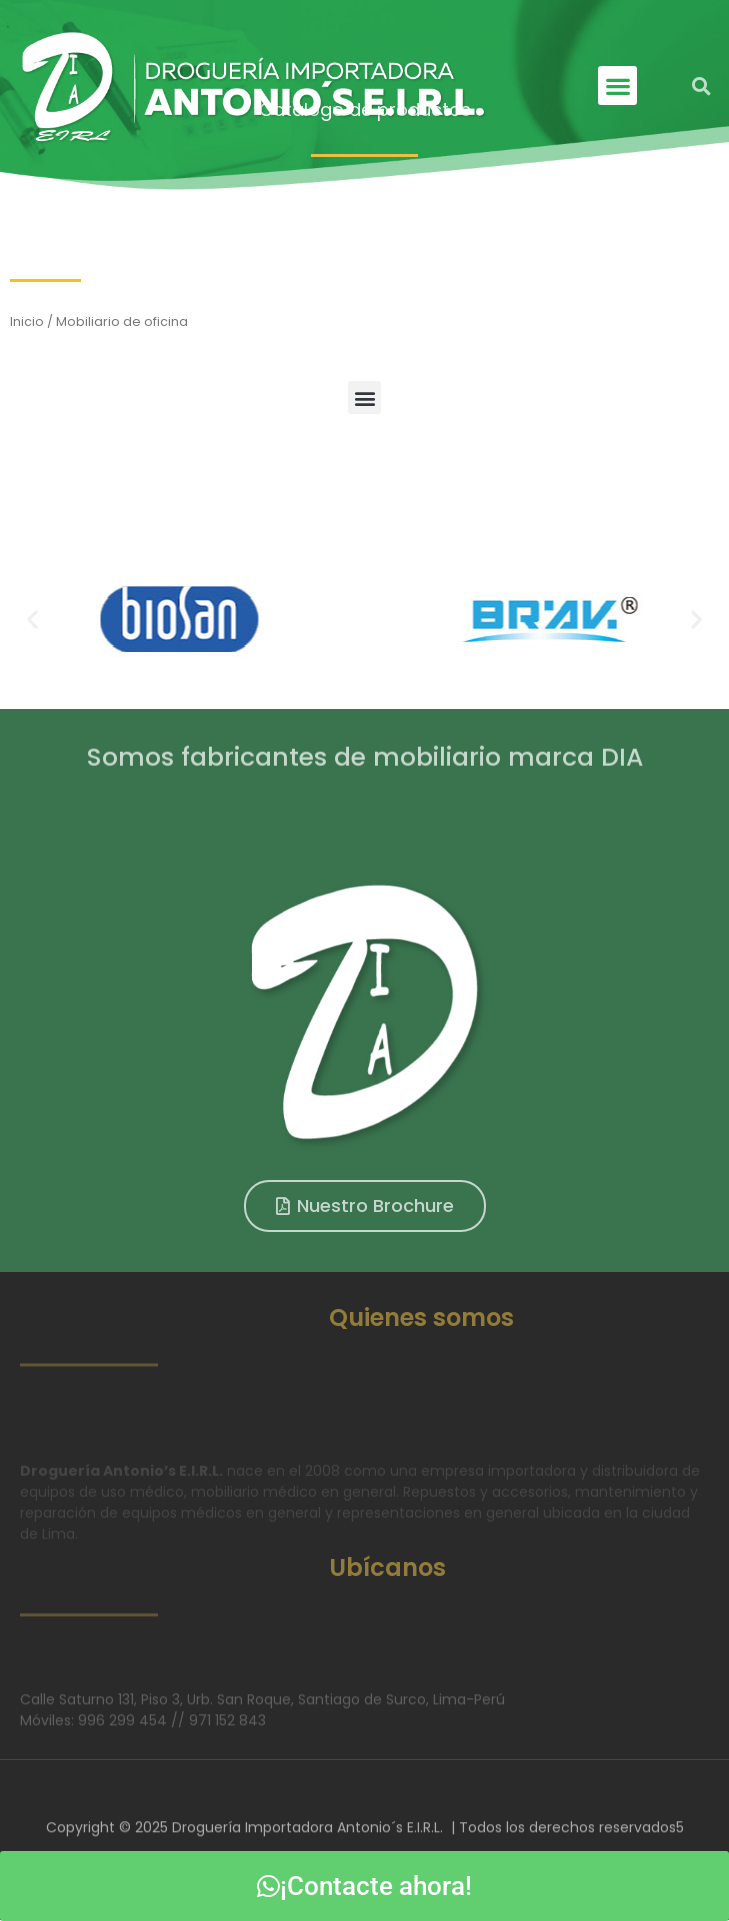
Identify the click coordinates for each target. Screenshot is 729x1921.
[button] (617, 85)
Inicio (27, 321)
